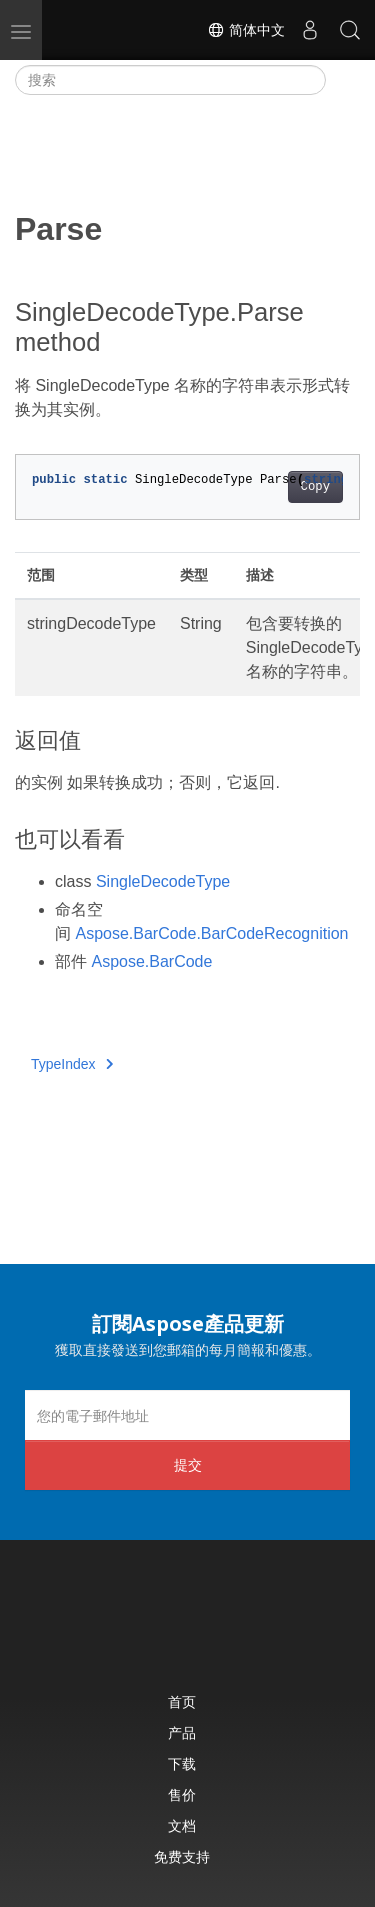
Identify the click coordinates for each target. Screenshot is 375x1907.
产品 (182, 1732)
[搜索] (170, 80)
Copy (315, 487)
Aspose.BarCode (151, 961)
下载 (182, 1763)
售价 (182, 1794)
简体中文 (246, 30)
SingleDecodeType (163, 881)
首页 (182, 1701)
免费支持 (182, 1856)
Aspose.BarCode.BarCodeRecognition (211, 933)
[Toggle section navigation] (343, 80)
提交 (188, 1464)
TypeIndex (72, 1064)
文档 (182, 1825)
